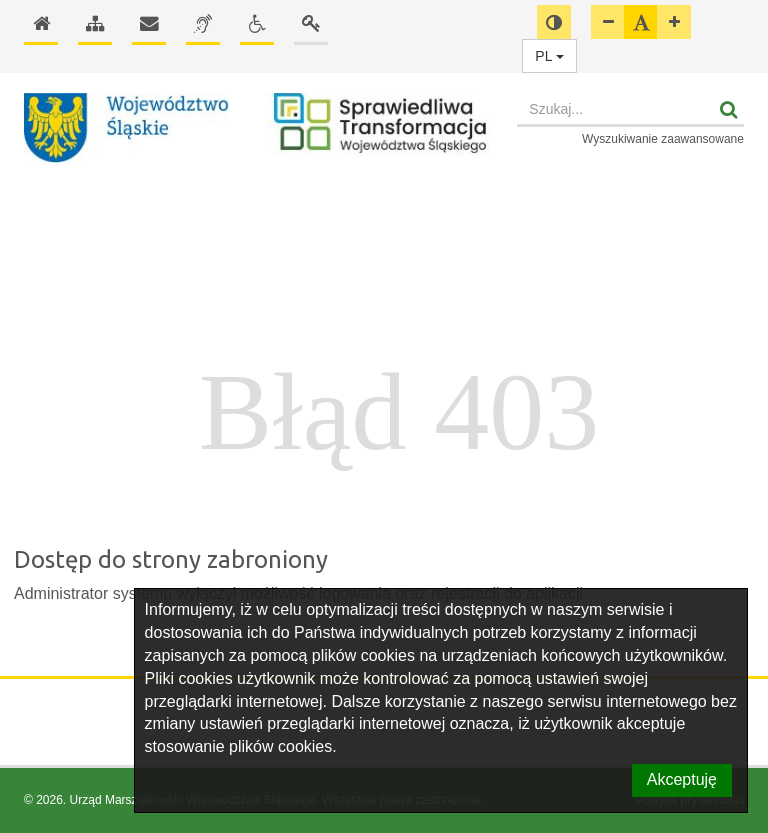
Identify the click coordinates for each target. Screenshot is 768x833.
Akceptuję (682, 779)
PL (549, 56)
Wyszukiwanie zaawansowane (663, 139)
